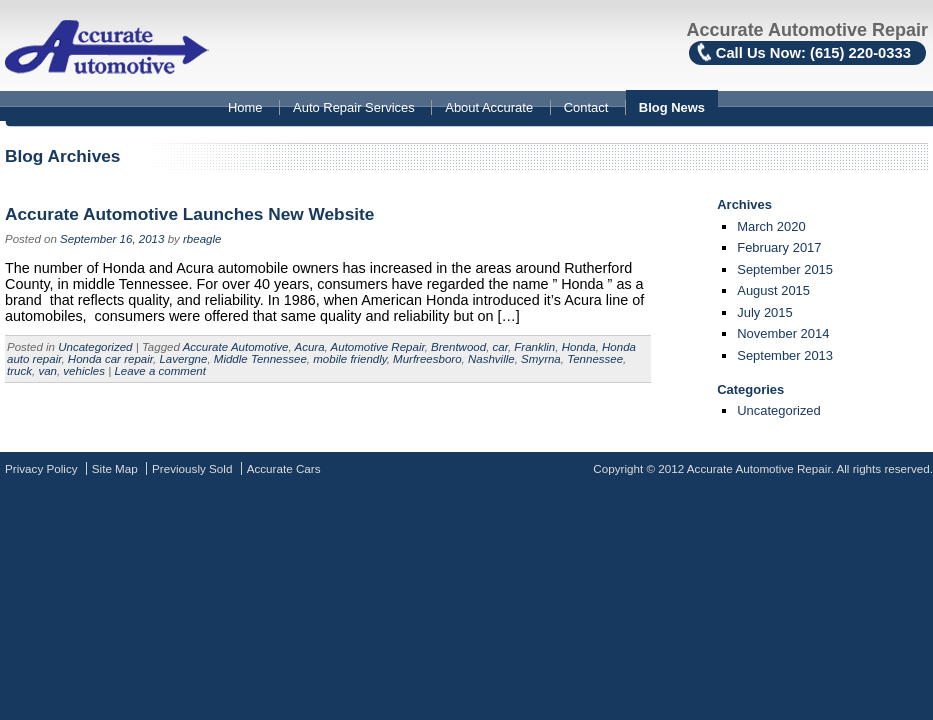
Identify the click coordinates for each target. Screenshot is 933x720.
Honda (579, 347)
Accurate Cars (284, 468)
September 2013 (785, 355)
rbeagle (202, 239)
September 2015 (785, 269)
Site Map (115, 468)
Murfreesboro (427, 359)
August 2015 (773, 290)
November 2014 (783, 333)
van (47, 371)
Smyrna (541, 359)
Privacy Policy (41, 468)
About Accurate (489, 107)
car (500, 347)
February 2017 (779, 247)
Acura (309, 347)
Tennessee (595, 359)
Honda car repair (110, 359)
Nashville (491, 359)
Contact (586, 107)
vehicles (84, 371)
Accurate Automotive (236, 347)
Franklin (534, 347)
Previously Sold (192, 468)
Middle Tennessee (260, 359)
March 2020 (771, 226)
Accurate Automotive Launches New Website (189, 214)
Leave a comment (160, 371)
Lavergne (183, 359)
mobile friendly (349, 359)
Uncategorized (95, 347)
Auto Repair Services (354, 107)
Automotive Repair (378, 347)
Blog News (672, 107)
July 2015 (764, 312)
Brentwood (458, 347)
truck (19, 371)
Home (245, 107)
